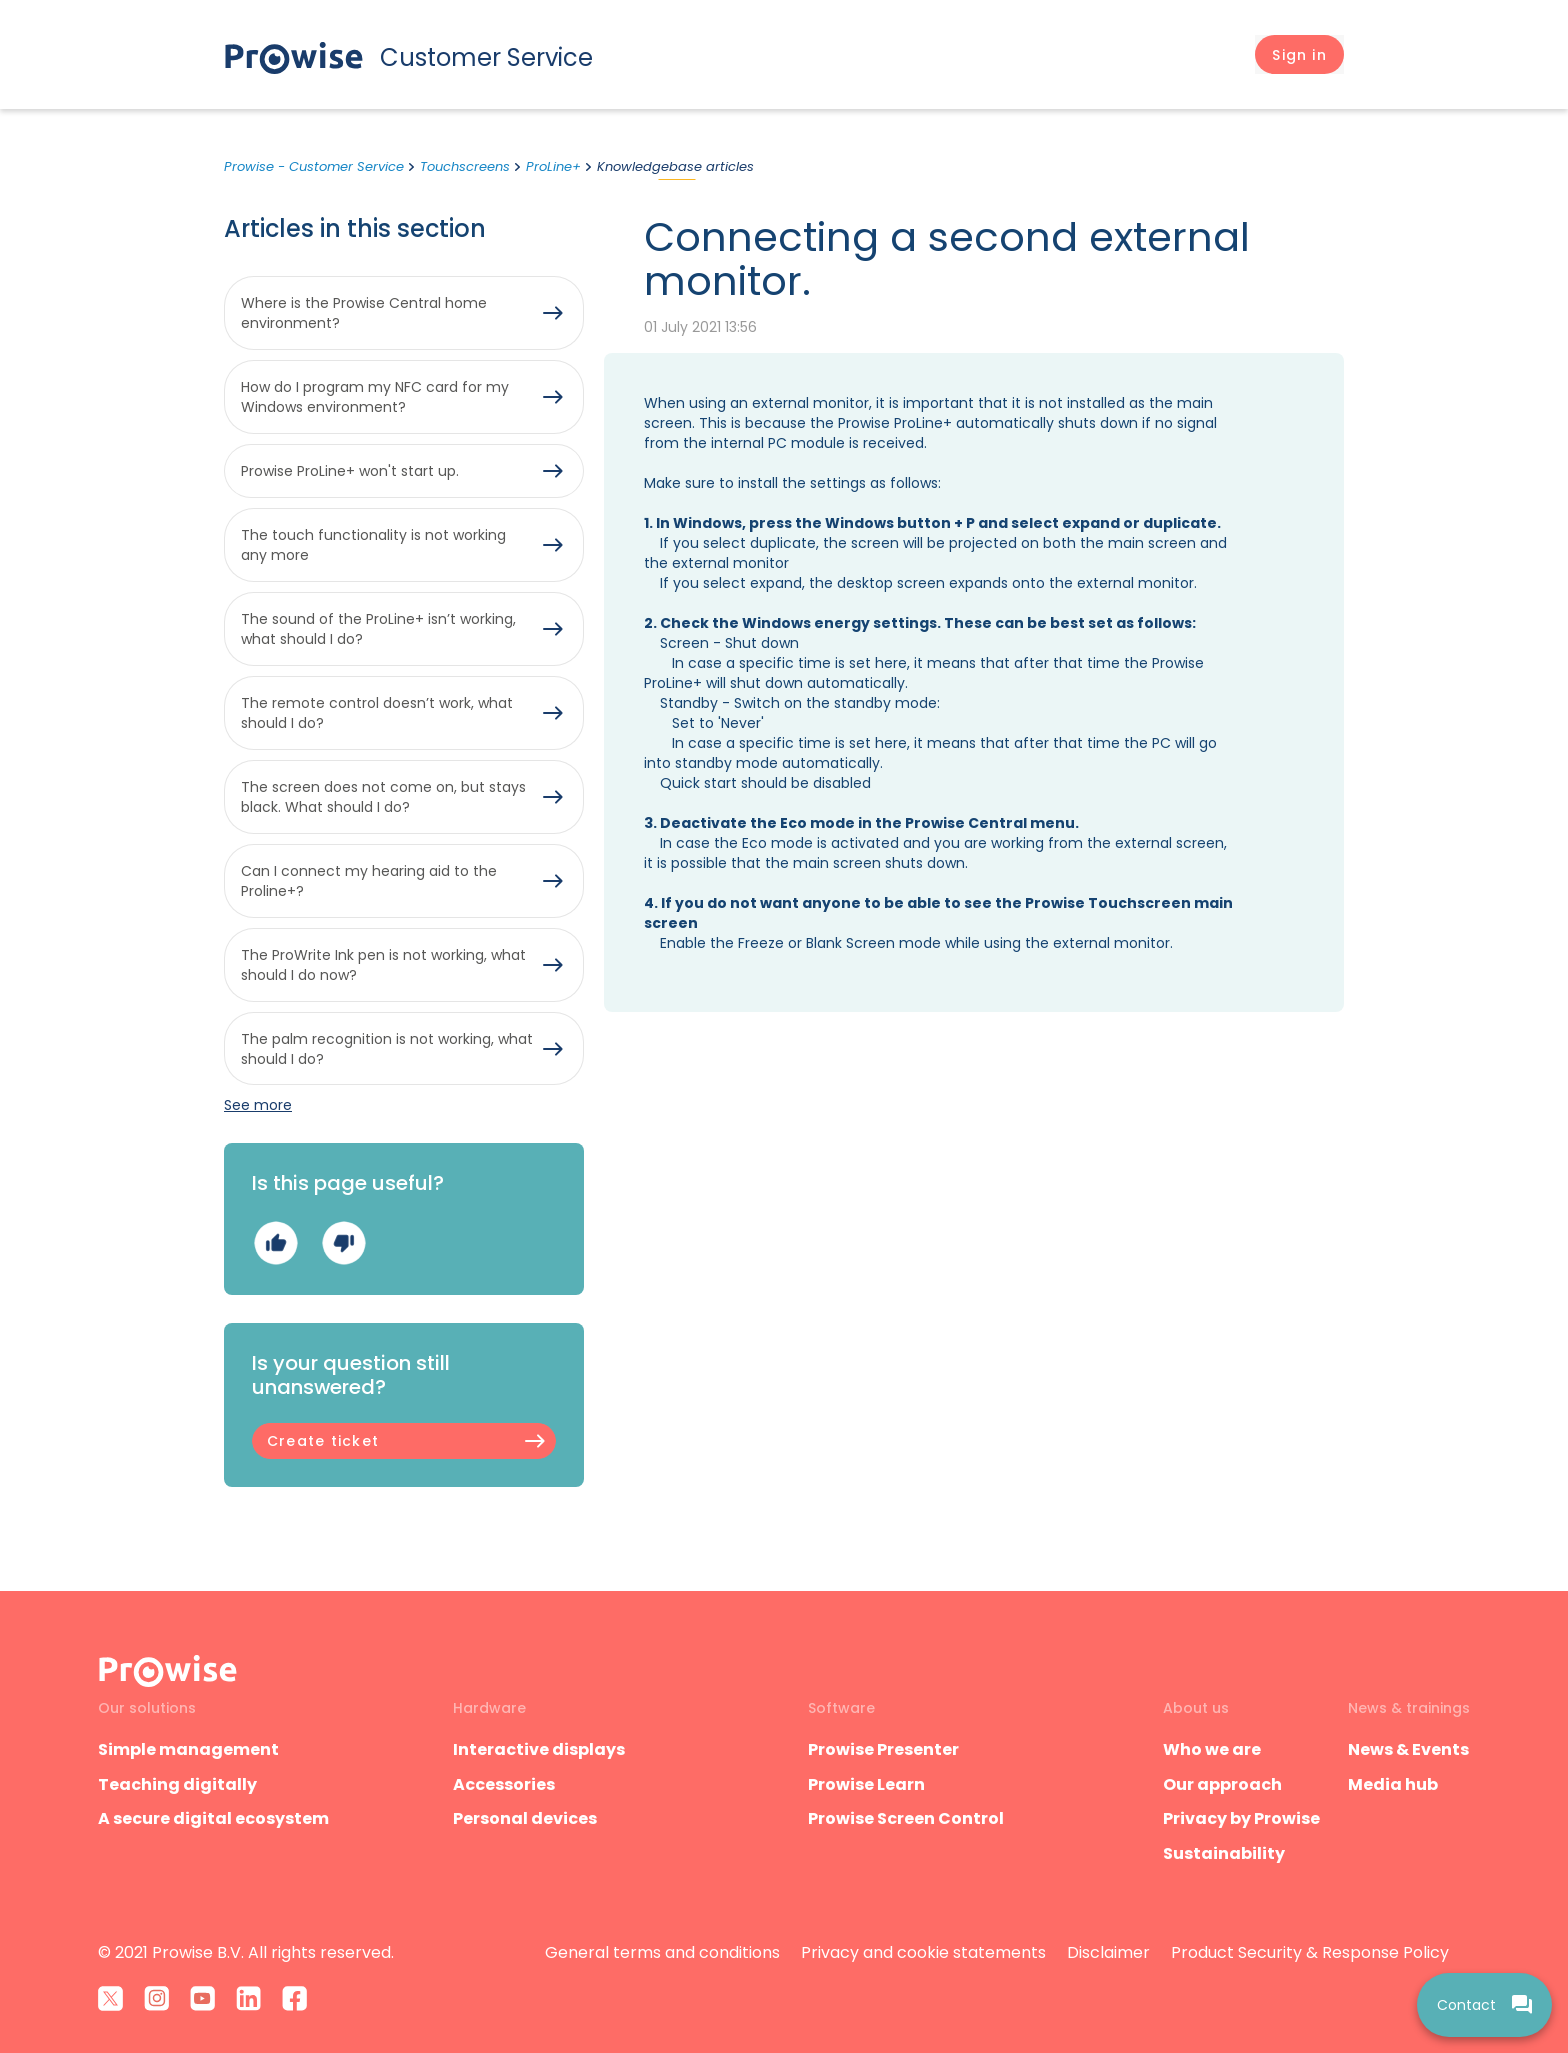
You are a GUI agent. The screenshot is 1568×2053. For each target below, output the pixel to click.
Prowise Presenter (883, 1749)
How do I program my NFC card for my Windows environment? (375, 397)
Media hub (1393, 1784)
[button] (1299, 55)
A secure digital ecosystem (213, 1818)
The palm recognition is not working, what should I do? (387, 1049)
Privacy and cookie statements (923, 1952)
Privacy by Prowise (1241, 1818)
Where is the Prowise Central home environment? (364, 313)
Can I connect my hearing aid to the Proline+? (369, 881)
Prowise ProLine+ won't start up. (350, 471)
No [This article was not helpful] (343, 1243)
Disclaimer (1108, 1952)
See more (258, 1105)
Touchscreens (465, 166)
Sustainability (1224, 1853)
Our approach (1222, 1784)
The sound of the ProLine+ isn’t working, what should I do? (378, 629)
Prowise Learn (866, 1784)
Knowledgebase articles (675, 166)
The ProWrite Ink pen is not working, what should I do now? (383, 965)
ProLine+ (553, 166)
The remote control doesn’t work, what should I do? (377, 713)
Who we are (1212, 1749)
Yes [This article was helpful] (275, 1243)
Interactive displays (539, 1749)
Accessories (504, 1784)
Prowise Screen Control (906, 1818)
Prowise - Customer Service (314, 166)
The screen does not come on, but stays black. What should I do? (383, 797)
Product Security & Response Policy (1310, 1952)
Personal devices (525, 1818)
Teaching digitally (177, 1784)
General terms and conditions (662, 1952)
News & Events (1408, 1749)
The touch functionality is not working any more (373, 545)
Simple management (188, 1749)
